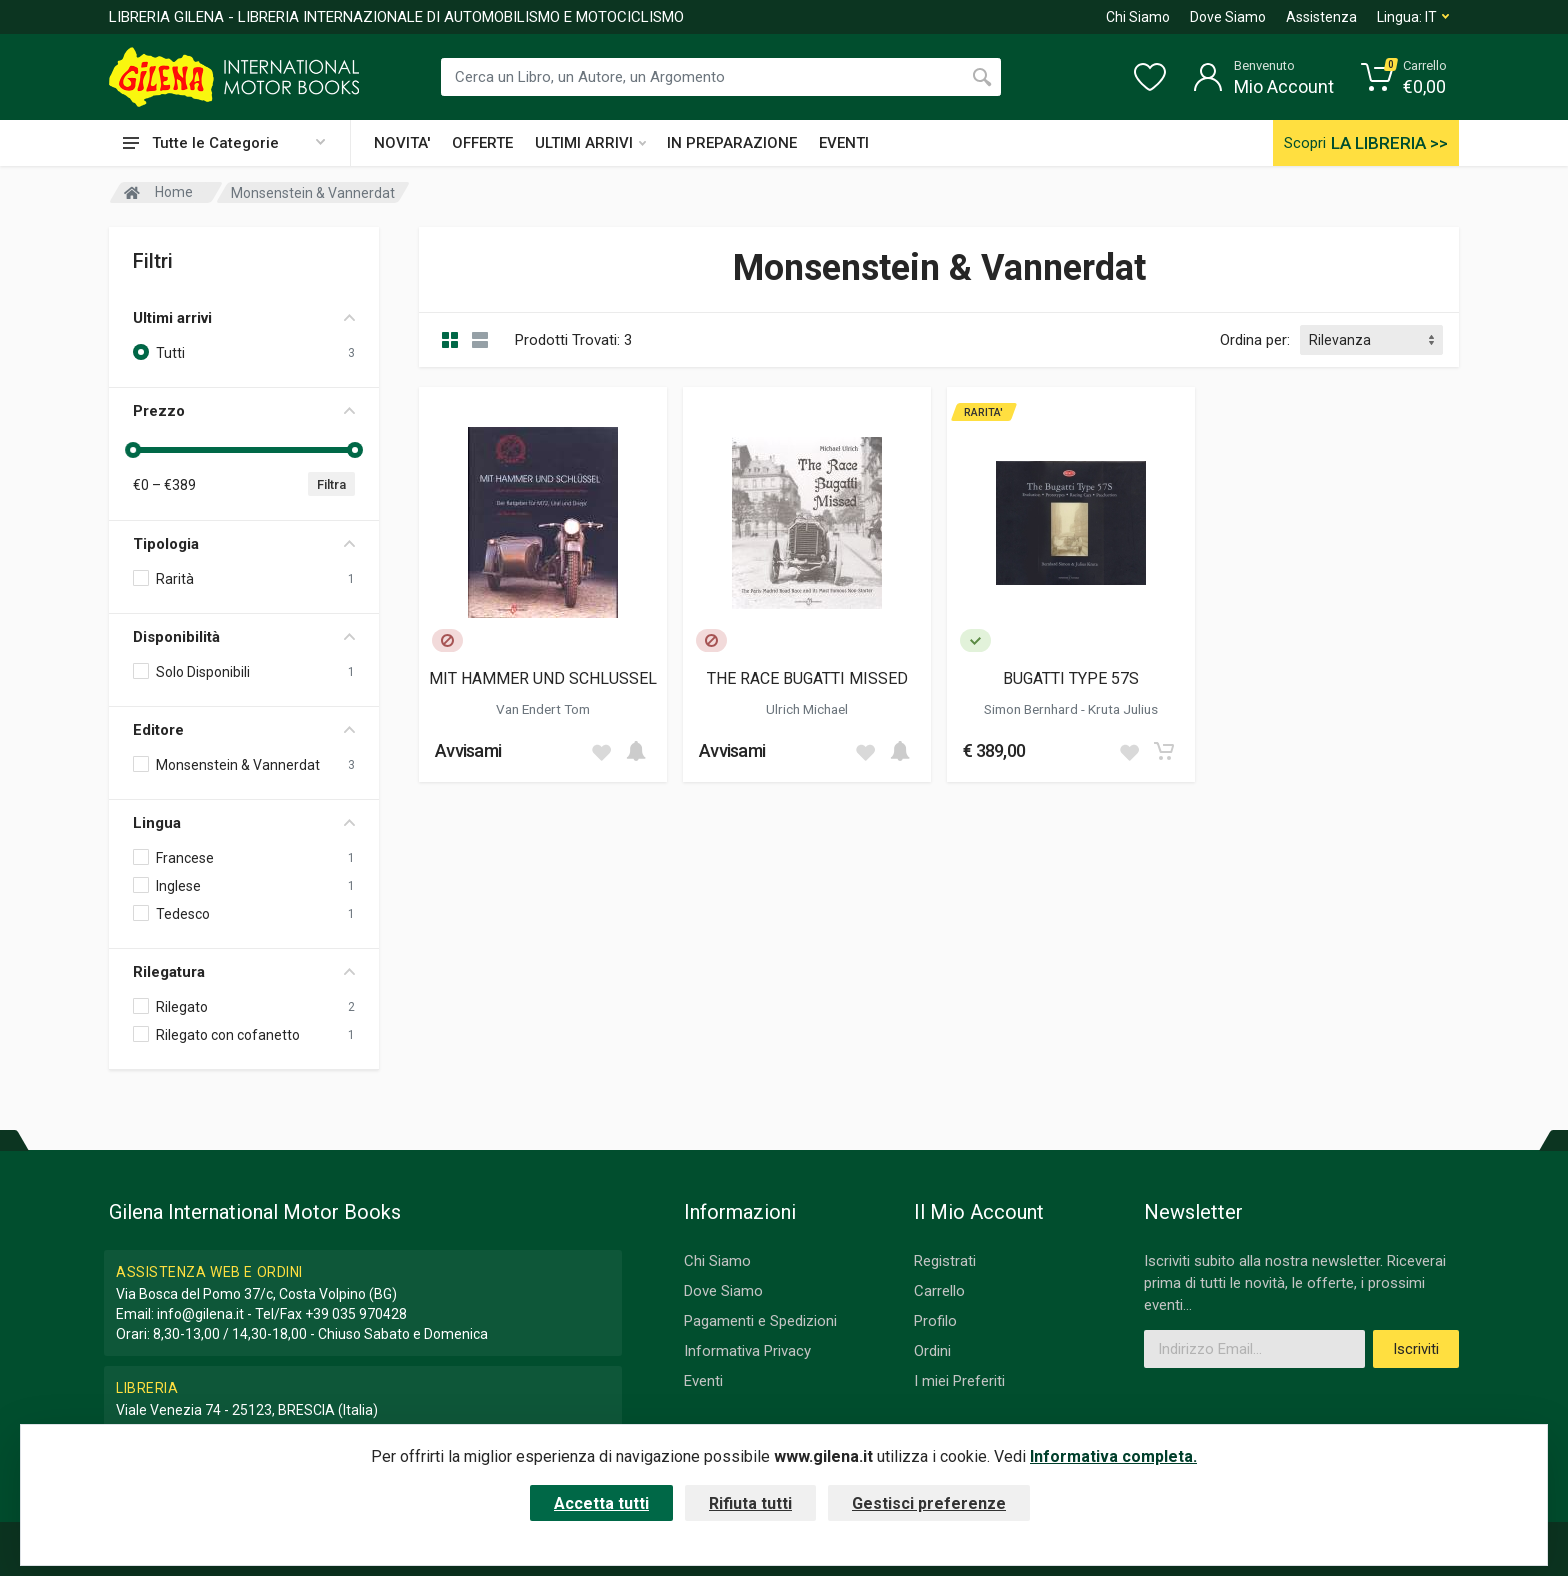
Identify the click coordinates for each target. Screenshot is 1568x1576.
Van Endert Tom (543, 709)
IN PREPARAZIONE (732, 143)
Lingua (244, 823)
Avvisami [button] (468, 750)
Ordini (932, 1351)
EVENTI (844, 143)
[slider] (133, 450)
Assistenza (1321, 17)
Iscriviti (1416, 1349)
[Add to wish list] (601, 751)
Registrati (945, 1261)
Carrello (939, 1291)
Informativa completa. (1113, 1456)
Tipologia (244, 544)
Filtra (331, 484)
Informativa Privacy (747, 1351)
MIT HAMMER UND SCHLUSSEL (543, 678)
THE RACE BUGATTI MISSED (807, 678)
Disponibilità (244, 637)
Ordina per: (1255, 340)
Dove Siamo (1228, 17)
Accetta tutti (601, 1503)
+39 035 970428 (356, 1314)
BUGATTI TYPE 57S (1071, 678)
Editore (244, 730)
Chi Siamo (1138, 17)
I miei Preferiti (959, 1381)
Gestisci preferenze (929, 1503)
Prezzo (244, 411)
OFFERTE (482, 143)
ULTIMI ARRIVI (590, 143)
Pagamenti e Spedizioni (760, 1321)
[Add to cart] (636, 751)
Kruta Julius (1123, 709)
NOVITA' (402, 143)
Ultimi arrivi (244, 318)
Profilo (935, 1321)
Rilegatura (244, 972)
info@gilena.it (200, 1314)
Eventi (703, 1381)
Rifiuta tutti (750, 1503)
